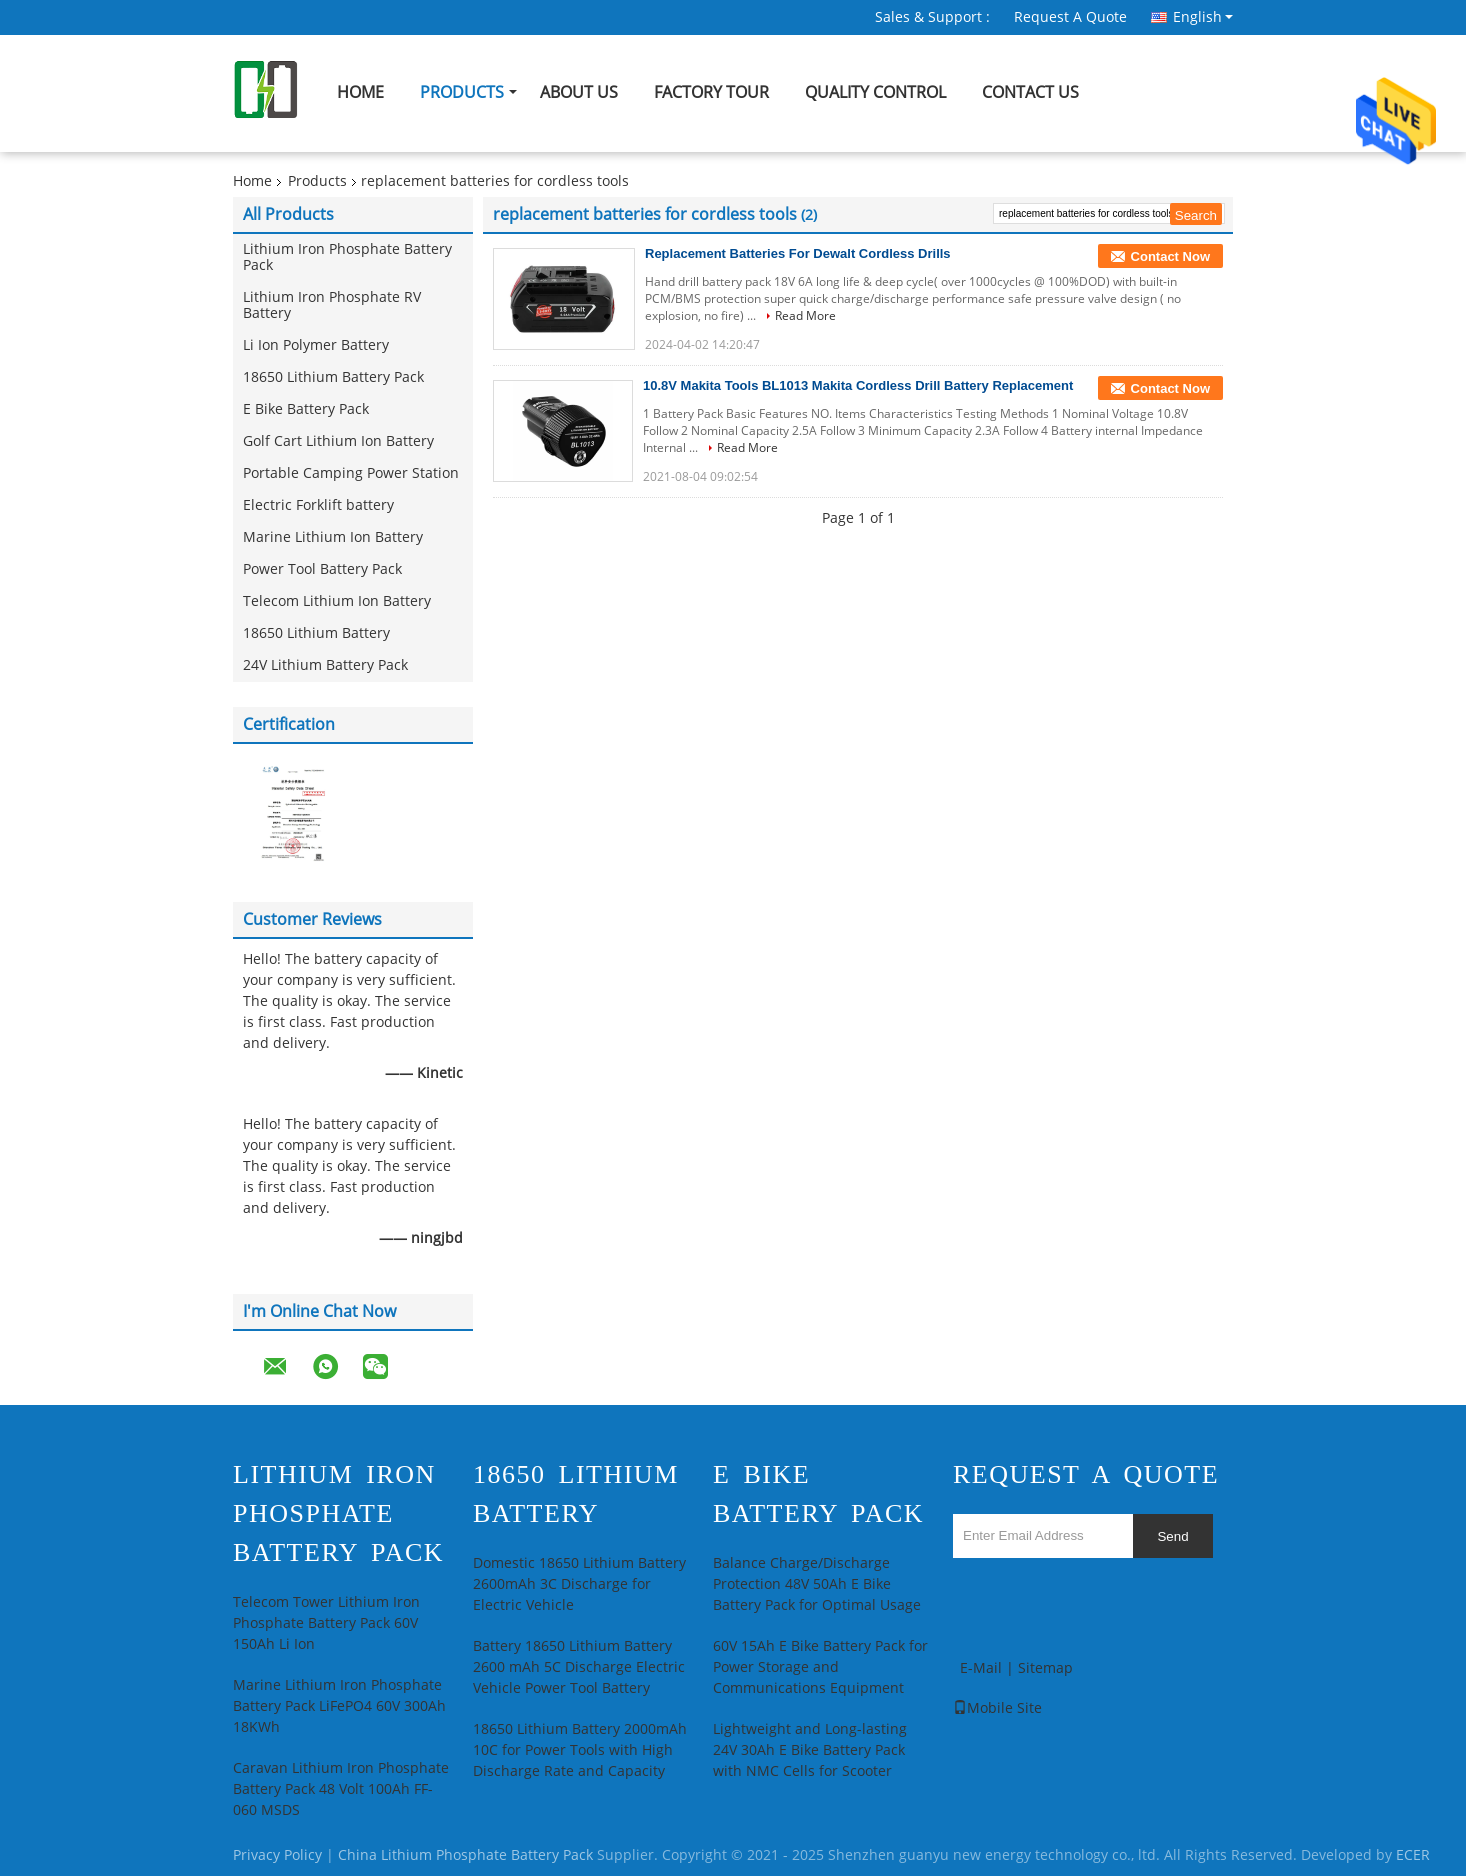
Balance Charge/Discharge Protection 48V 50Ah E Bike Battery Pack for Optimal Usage (817, 1584)
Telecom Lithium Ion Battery (337, 601)
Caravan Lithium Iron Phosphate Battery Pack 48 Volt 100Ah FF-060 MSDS (341, 1789)
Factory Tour (711, 92)
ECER (1413, 1855)
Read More (805, 316)
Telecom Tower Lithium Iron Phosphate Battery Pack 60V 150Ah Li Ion (326, 1623)
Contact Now (1170, 256)
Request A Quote (1070, 17)
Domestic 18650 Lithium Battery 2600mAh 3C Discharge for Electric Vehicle (579, 1584)
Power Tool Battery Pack (322, 569)
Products (462, 92)
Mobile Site (997, 1708)
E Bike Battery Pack (306, 409)
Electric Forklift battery (318, 505)
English (1203, 17)
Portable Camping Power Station (351, 473)
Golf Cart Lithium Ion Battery (338, 441)
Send (1172, 1536)
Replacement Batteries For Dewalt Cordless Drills (798, 253)
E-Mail (981, 1668)
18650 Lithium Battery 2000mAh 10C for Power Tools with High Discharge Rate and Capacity (580, 1750)
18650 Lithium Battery (316, 633)
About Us (579, 92)
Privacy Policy (277, 1855)
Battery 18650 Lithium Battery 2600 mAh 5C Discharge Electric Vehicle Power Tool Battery (579, 1667)
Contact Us (1030, 92)
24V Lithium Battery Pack (325, 665)
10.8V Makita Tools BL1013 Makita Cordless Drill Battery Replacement (858, 385)
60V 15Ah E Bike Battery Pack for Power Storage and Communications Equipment (820, 1667)
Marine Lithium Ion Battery (333, 537)
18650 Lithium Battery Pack (333, 377)
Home (360, 92)
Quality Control (875, 92)
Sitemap (1045, 1668)
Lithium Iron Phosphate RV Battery (332, 305)
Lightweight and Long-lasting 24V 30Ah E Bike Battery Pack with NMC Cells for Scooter (810, 1750)
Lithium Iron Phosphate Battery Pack (347, 257)
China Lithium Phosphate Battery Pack (465, 1855)
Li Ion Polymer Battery (316, 345)
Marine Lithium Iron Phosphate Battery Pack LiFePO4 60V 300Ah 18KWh (339, 1706)
